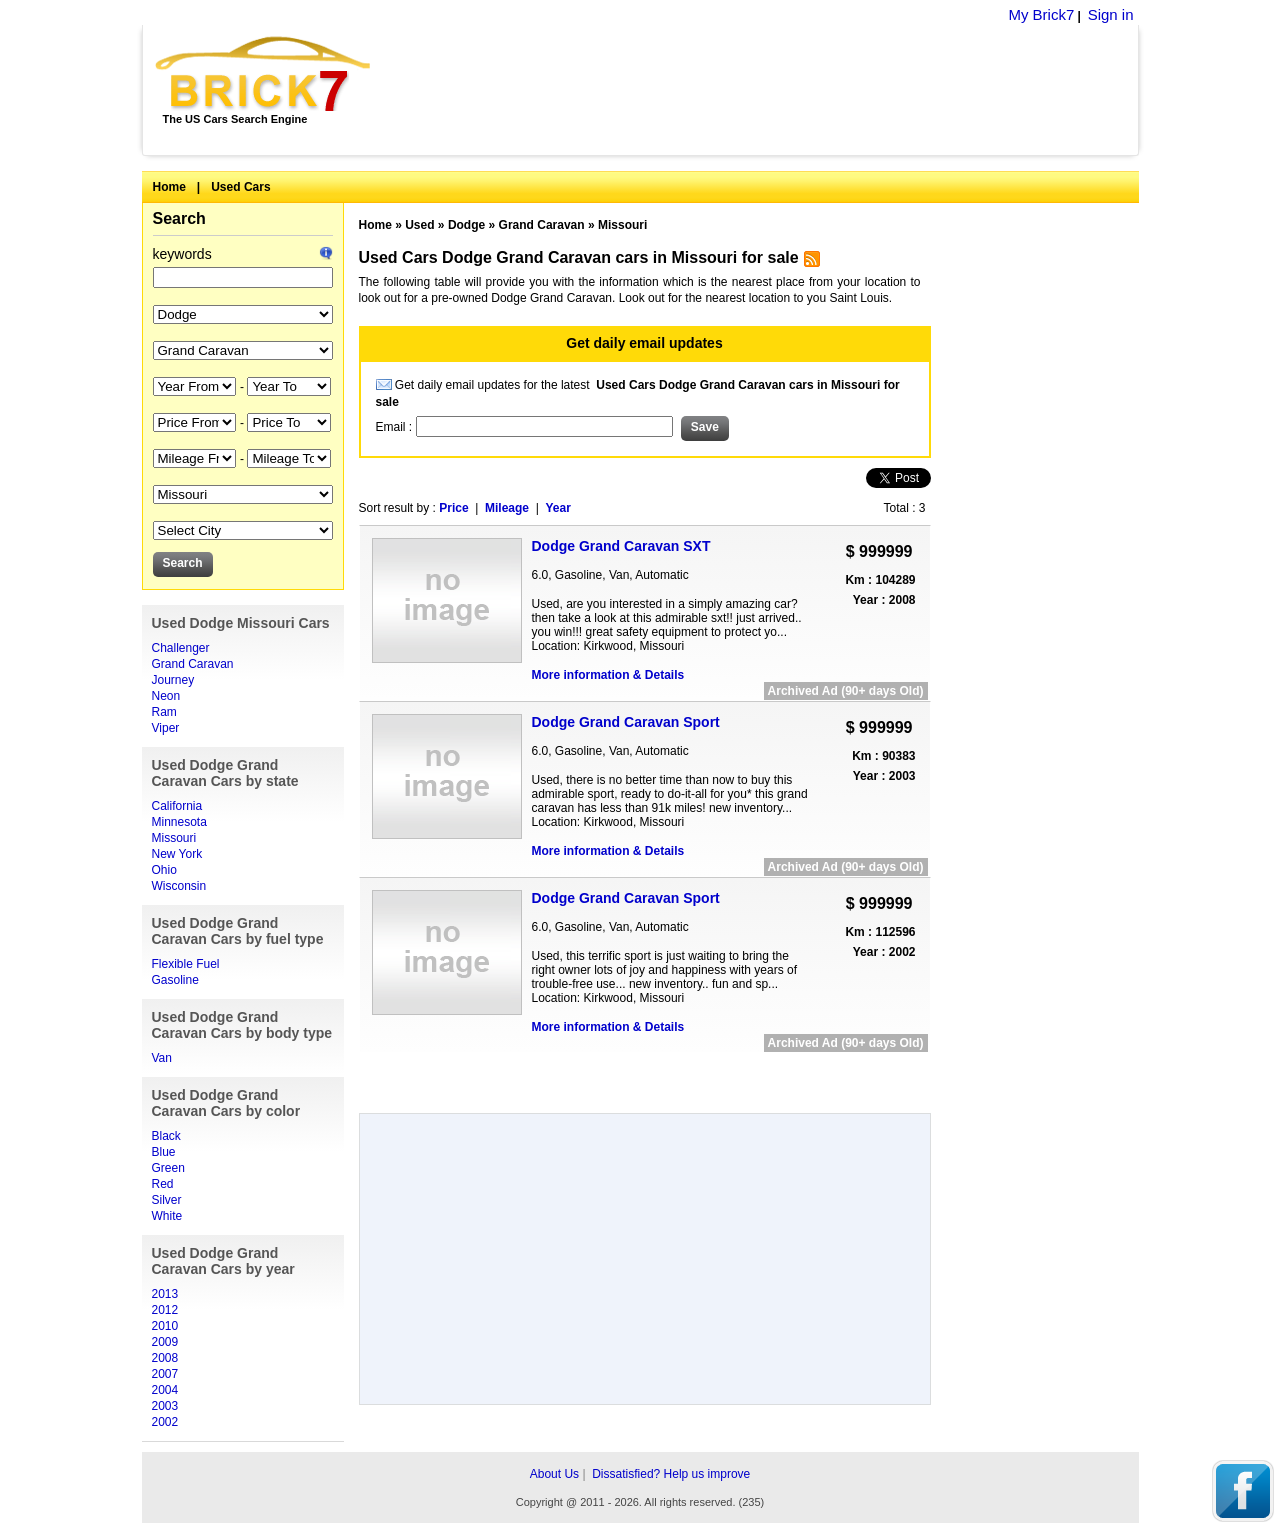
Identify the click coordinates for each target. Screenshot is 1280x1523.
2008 (165, 1358)
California (177, 806)
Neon (166, 696)
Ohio (164, 870)
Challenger (181, 648)
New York (177, 854)
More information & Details (608, 675)
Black (166, 1136)
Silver (167, 1200)
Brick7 (264, 74)
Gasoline (175, 980)
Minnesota (179, 822)
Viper (166, 728)
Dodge (466, 225)
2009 (165, 1342)
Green (168, 1168)
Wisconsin (179, 886)
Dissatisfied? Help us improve (671, 1474)
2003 (165, 1406)
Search (179, 218)
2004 (165, 1390)
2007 (165, 1374)
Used (419, 225)
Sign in (1111, 14)
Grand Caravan (193, 664)
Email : (396, 427)
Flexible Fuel (186, 964)
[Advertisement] (765, 90)
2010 (165, 1326)
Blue (164, 1152)
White (167, 1216)
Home (169, 187)
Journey (173, 680)
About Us (554, 1474)
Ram (164, 712)
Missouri (174, 838)
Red (163, 1184)
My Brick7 (1041, 14)
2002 (165, 1422)
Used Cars (240, 187)
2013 (165, 1294)
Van (162, 1058)
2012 (165, 1310)
